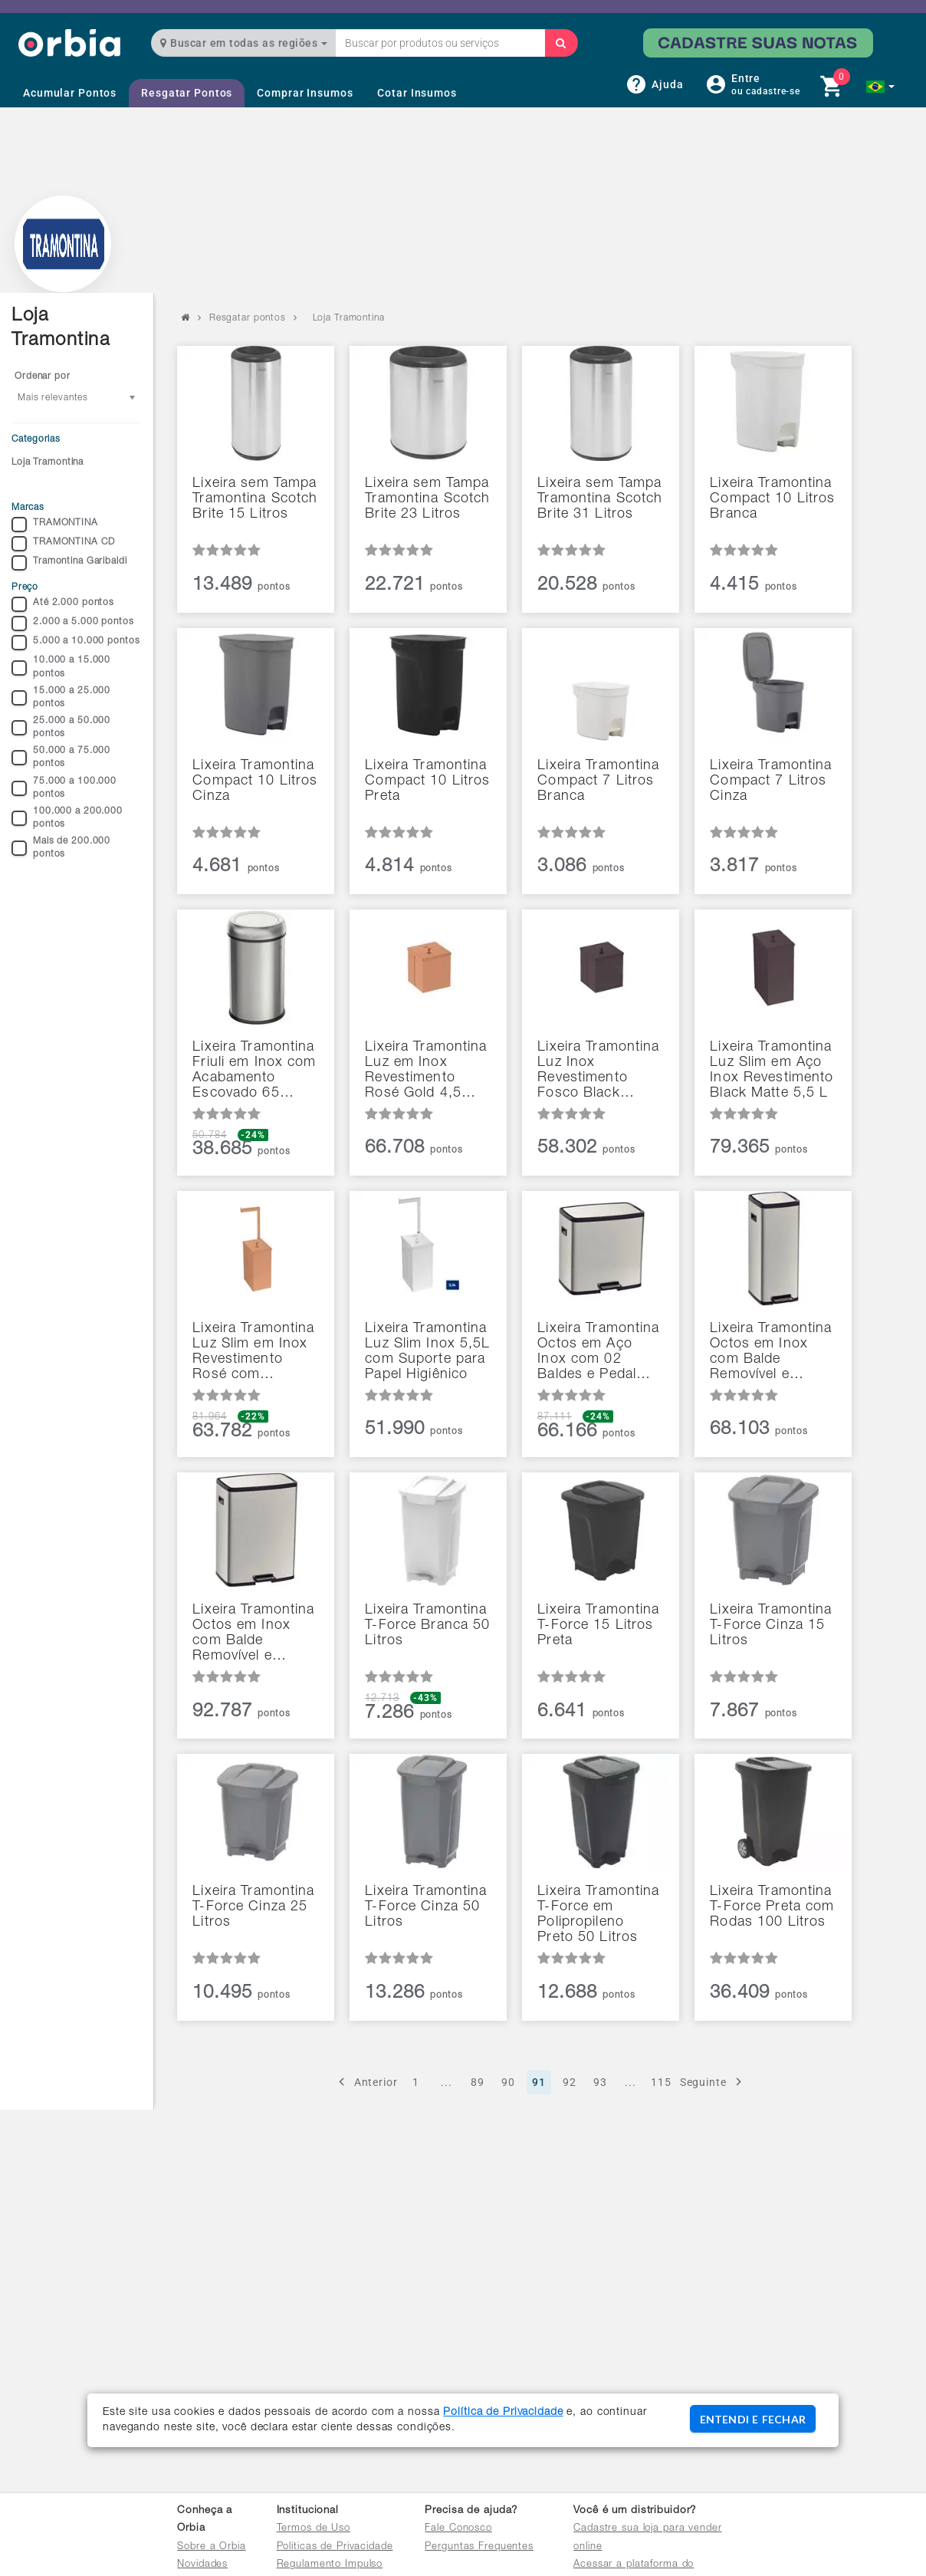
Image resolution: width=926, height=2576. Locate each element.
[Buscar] (561, 43)
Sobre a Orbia (211, 2547)
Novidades (202, 2565)
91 (539, 2082)
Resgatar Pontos (186, 93)
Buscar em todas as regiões (243, 43)
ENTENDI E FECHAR (753, 2419)
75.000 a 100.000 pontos (64, 788)
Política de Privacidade (503, 2412)
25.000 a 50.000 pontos (60, 727)
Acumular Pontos (70, 93)
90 (508, 2082)
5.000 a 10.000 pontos (75, 642)
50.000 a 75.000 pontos (60, 757)
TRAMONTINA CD (62, 543)
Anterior (366, 2081)
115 (661, 2082)
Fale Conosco (458, 2529)
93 (600, 2082)
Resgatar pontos (247, 318)
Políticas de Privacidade (335, 2547)
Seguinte (713, 2081)
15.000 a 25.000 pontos (60, 697)
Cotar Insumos (416, 93)
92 (569, 2082)
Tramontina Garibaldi (69, 563)
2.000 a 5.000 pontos (72, 623)
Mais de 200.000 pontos (60, 848)
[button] (880, 87)
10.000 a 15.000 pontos (60, 667)
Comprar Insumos (305, 93)
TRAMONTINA (54, 524)
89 (477, 2082)
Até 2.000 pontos (62, 604)
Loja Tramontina (47, 462)
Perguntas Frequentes (479, 2547)
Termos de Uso (313, 2529)
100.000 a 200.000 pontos (67, 818)
